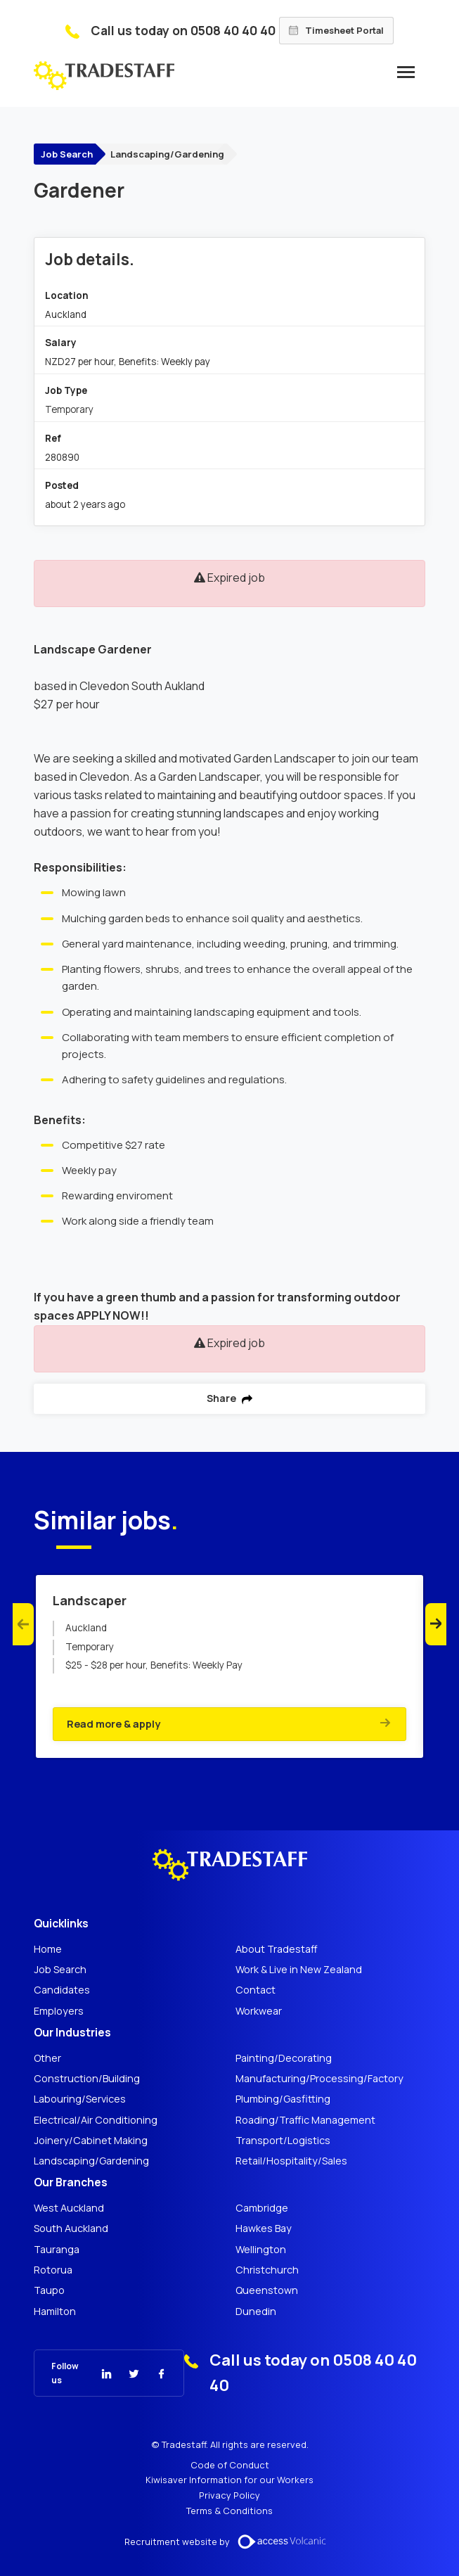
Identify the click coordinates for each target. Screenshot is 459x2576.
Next (435, 1624)
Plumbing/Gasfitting (282, 2099)
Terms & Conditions (229, 2511)
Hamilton (55, 2311)
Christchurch (267, 2270)
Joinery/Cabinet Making (91, 2140)
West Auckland (69, 2208)
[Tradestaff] (104, 75)
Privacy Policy (229, 2495)
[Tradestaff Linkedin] (98, 2373)
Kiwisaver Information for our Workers (229, 2480)
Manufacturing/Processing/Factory (319, 2078)
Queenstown (266, 2290)
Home (48, 1949)
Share (229, 1398)
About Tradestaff (276, 1949)
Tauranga (56, 2249)
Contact (255, 1990)
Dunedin (255, 2311)
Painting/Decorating (283, 2058)
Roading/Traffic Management (305, 2120)
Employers (59, 2011)
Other (47, 2058)
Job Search (67, 154)
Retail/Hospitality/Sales (291, 2161)
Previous (23, 1624)
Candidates (62, 1990)
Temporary (69, 409)
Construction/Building (87, 2078)
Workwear (258, 2011)
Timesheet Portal (336, 30)
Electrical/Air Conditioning (95, 2120)
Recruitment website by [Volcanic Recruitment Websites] (229, 2541)
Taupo (49, 2290)
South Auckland (71, 2228)
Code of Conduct (229, 2465)
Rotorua (53, 2270)
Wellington (260, 2249)
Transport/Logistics (282, 2140)
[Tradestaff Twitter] (125, 2373)
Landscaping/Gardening (167, 154)
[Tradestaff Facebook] (153, 2373)
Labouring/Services (80, 2099)
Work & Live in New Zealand (298, 1969)
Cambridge (261, 2208)
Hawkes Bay (263, 2228)
